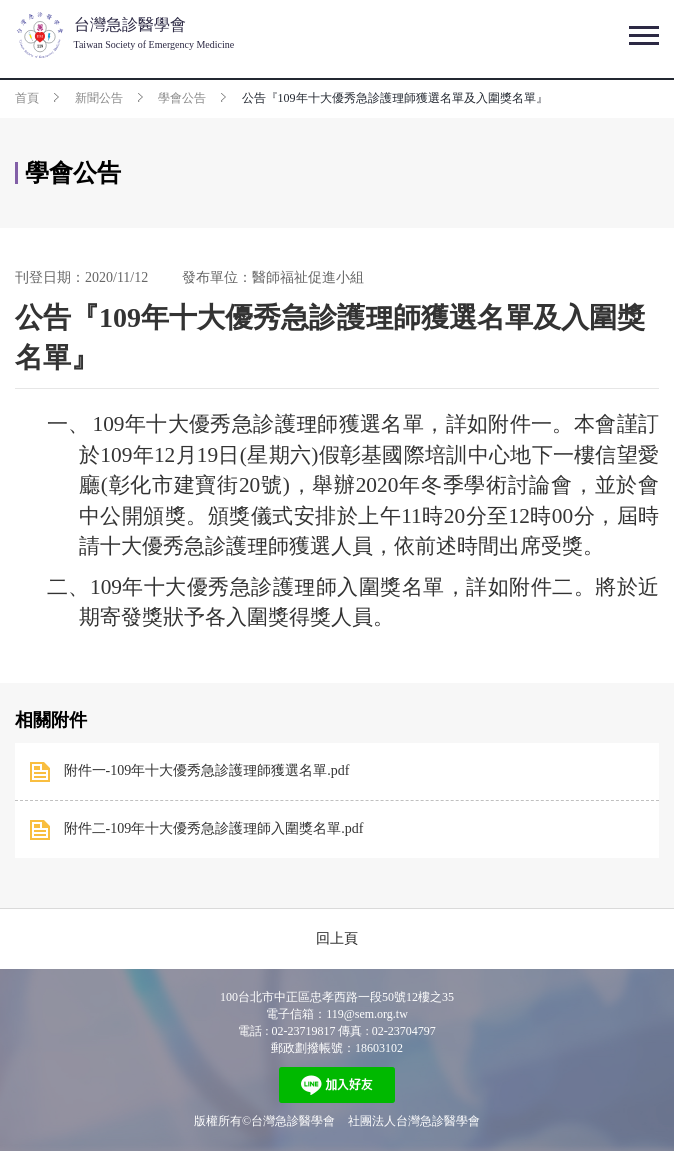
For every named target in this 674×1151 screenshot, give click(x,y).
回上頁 (337, 938)
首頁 (27, 98)
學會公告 (182, 98)
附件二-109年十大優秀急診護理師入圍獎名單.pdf (214, 828)
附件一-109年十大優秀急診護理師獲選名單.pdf (207, 770)
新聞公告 (99, 98)
